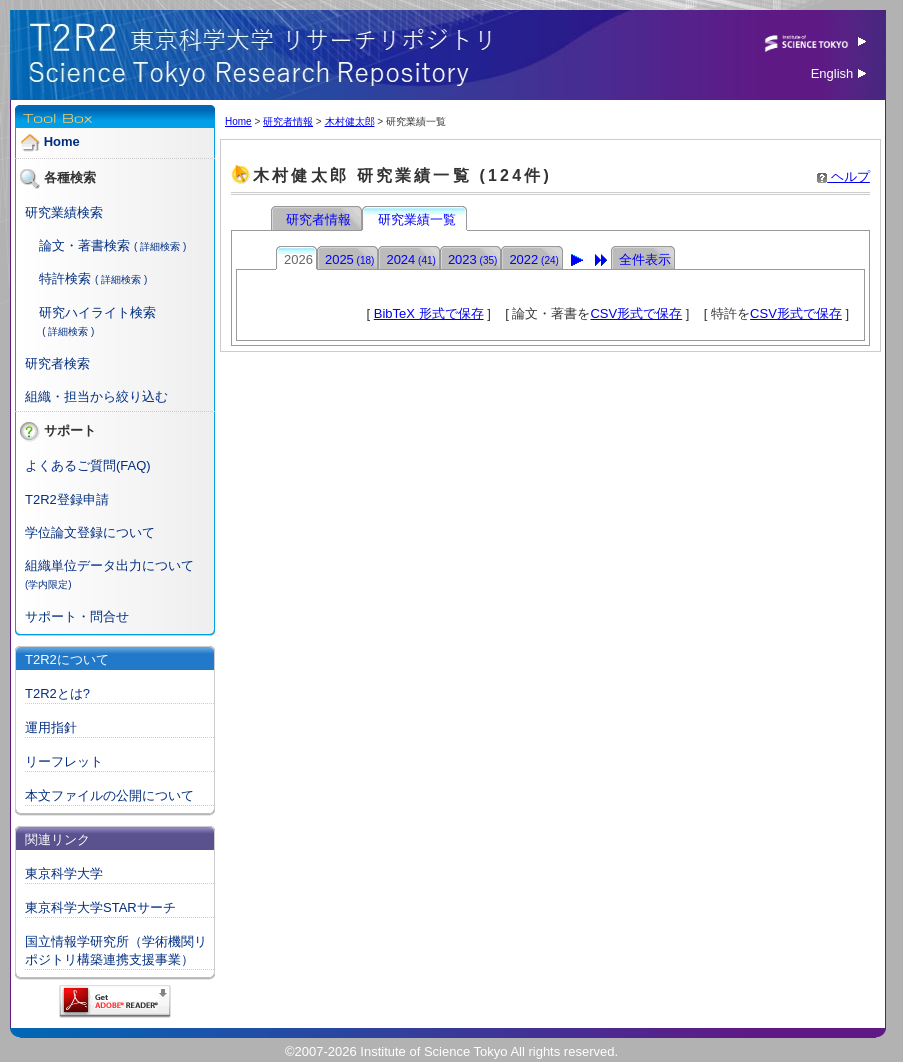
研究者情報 (288, 121)
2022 (533, 259)
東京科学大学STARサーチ (100, 907)
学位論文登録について (90, 532)
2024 (410, 259)
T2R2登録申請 (67, 499)
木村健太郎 (350, 121)
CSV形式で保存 (636, 313)
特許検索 (65, 278)
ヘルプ (843, 176)
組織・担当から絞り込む (96, 396)
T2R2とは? (57, 693)
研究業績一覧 (416, 219)
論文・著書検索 (84, 245)
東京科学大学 (64, 873)
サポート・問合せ (77, 616)
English (838, 73)
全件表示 (645, 259)
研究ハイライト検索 (97, 312)
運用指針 (51, 727)
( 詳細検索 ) (160, 246)
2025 (349, 259)
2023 (472, 259)
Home (62, 141)
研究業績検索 (64, 212)
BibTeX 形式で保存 (429, 313)
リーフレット (64, 761)
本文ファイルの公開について (109, 795)
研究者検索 (57, 363)
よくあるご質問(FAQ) (88, 465)
